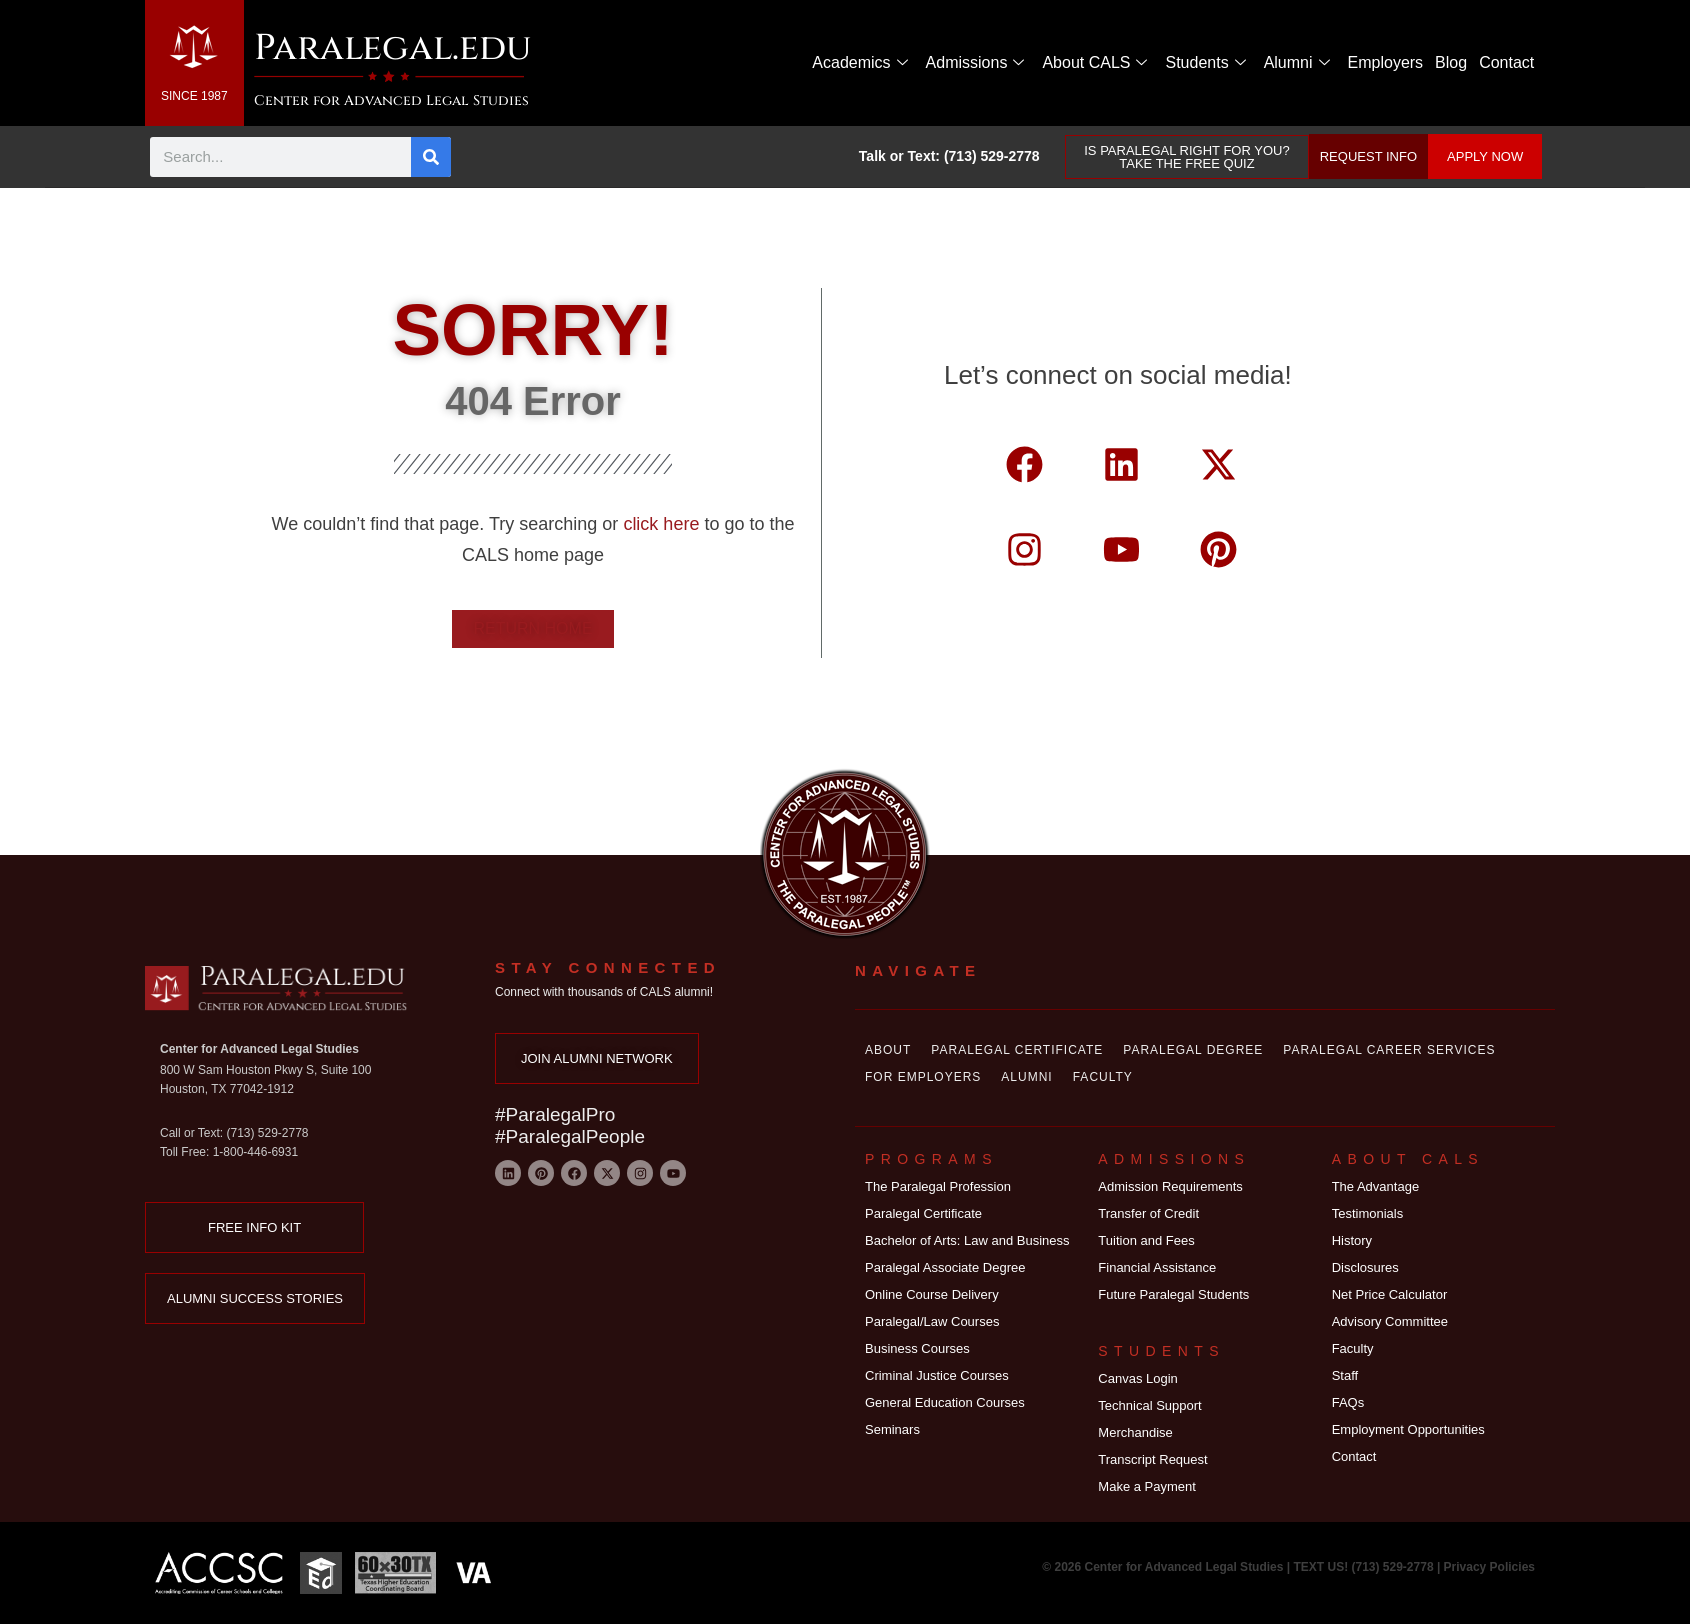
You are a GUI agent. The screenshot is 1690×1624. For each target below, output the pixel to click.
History (1352, 1240)
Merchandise (1135, 1432)
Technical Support (1149, 1405)
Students (1205, 63)
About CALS (1094, 63)
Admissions (975, 63)
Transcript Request (1152, 1459)
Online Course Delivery (932, 1294)
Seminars (892, 1429)
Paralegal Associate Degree (945, 1267)
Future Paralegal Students (1173, 1294)
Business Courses (917, 1348)
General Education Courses (945, 1402)
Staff (1345, 1375)
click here (663, 524)
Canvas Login (1138, 1378)
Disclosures (1365, 1267)
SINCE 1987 (194, 96)
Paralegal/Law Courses (932, 1321)
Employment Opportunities (1408, 1429)
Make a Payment (1147, 1486)
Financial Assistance (1157, 1267)
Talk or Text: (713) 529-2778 (949, 156)
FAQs (1348, 1402)
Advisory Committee (1390, 1321)
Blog (1451, 62)
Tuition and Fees (1146, 1240)
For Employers (923, 1077)
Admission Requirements (1170, 1186)
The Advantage (1375, 1186)
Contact (1506, 62)
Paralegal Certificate (1017, 1050)
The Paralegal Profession (938, 1186)
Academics (859, 63)
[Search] (431, 157)
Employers (1386, 62)
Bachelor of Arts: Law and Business (967, 1240)
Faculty (1103, 1077)
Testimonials (1368, 1213)
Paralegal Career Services (1389, 1050)
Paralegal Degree (1193, 1050)
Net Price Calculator (1390, 1294)
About (888, 1050)
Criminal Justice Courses (937, 1375)
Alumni (1297, 63)
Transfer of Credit (1148, 1213)
